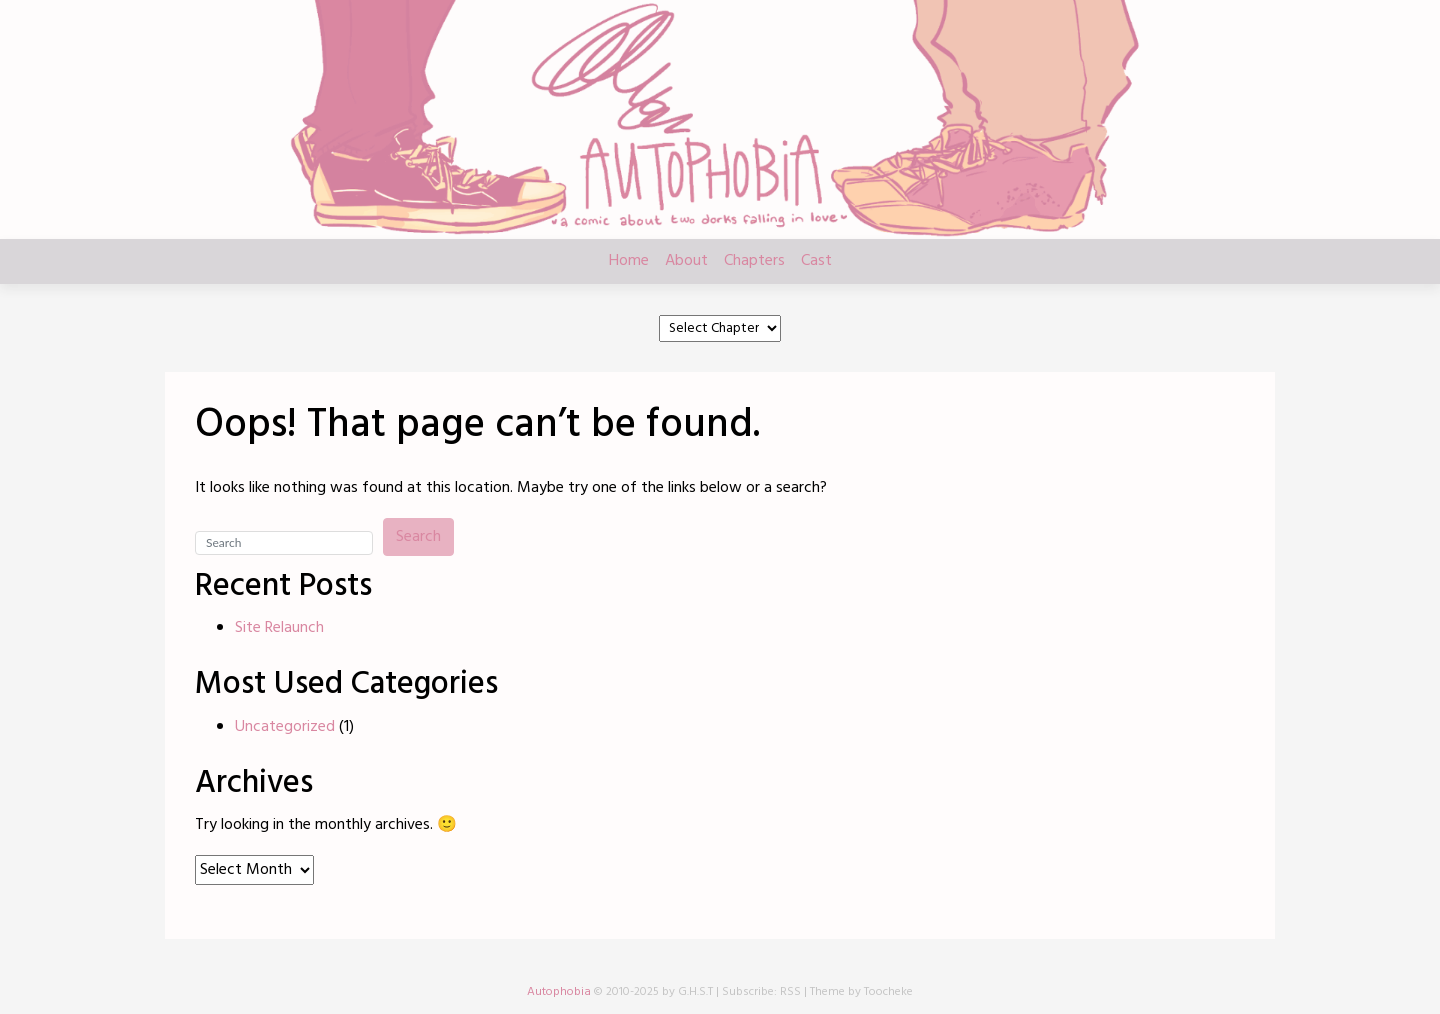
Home (629, 261)
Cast (816, 261)
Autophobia (559, 992)
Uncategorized (285, 727)
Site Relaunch (279, 628)
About (686, 261)
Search (418, 537)
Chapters (754, 261)
